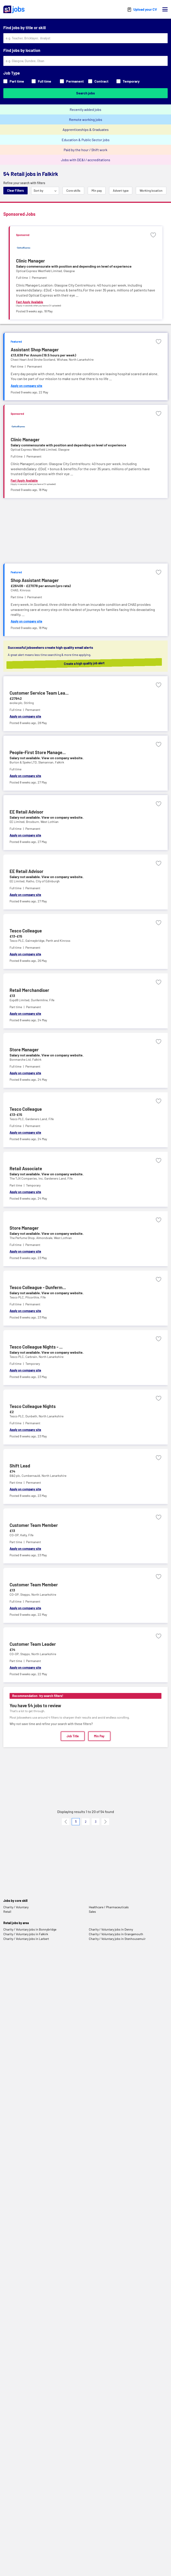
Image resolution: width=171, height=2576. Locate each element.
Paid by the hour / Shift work (85, 150)
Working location (151, 190)
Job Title (73, 1736)
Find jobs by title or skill (24, 27)
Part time (13, 81)
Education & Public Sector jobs (86, 140)
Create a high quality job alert (88, 663)
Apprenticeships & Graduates (86, 129)
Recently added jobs (85, 109)
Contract (98, 81)
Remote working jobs (85, 119)
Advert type (120, 190)
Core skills (73, 190)
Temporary (128, 81)
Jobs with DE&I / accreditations (85, 160)
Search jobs (85, 93)
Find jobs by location (21, 50)
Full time (41, 81)
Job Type (11, 73)
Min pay (97, 190)
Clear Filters (15, 190)
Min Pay (99, 1736)
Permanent (72, 81)
